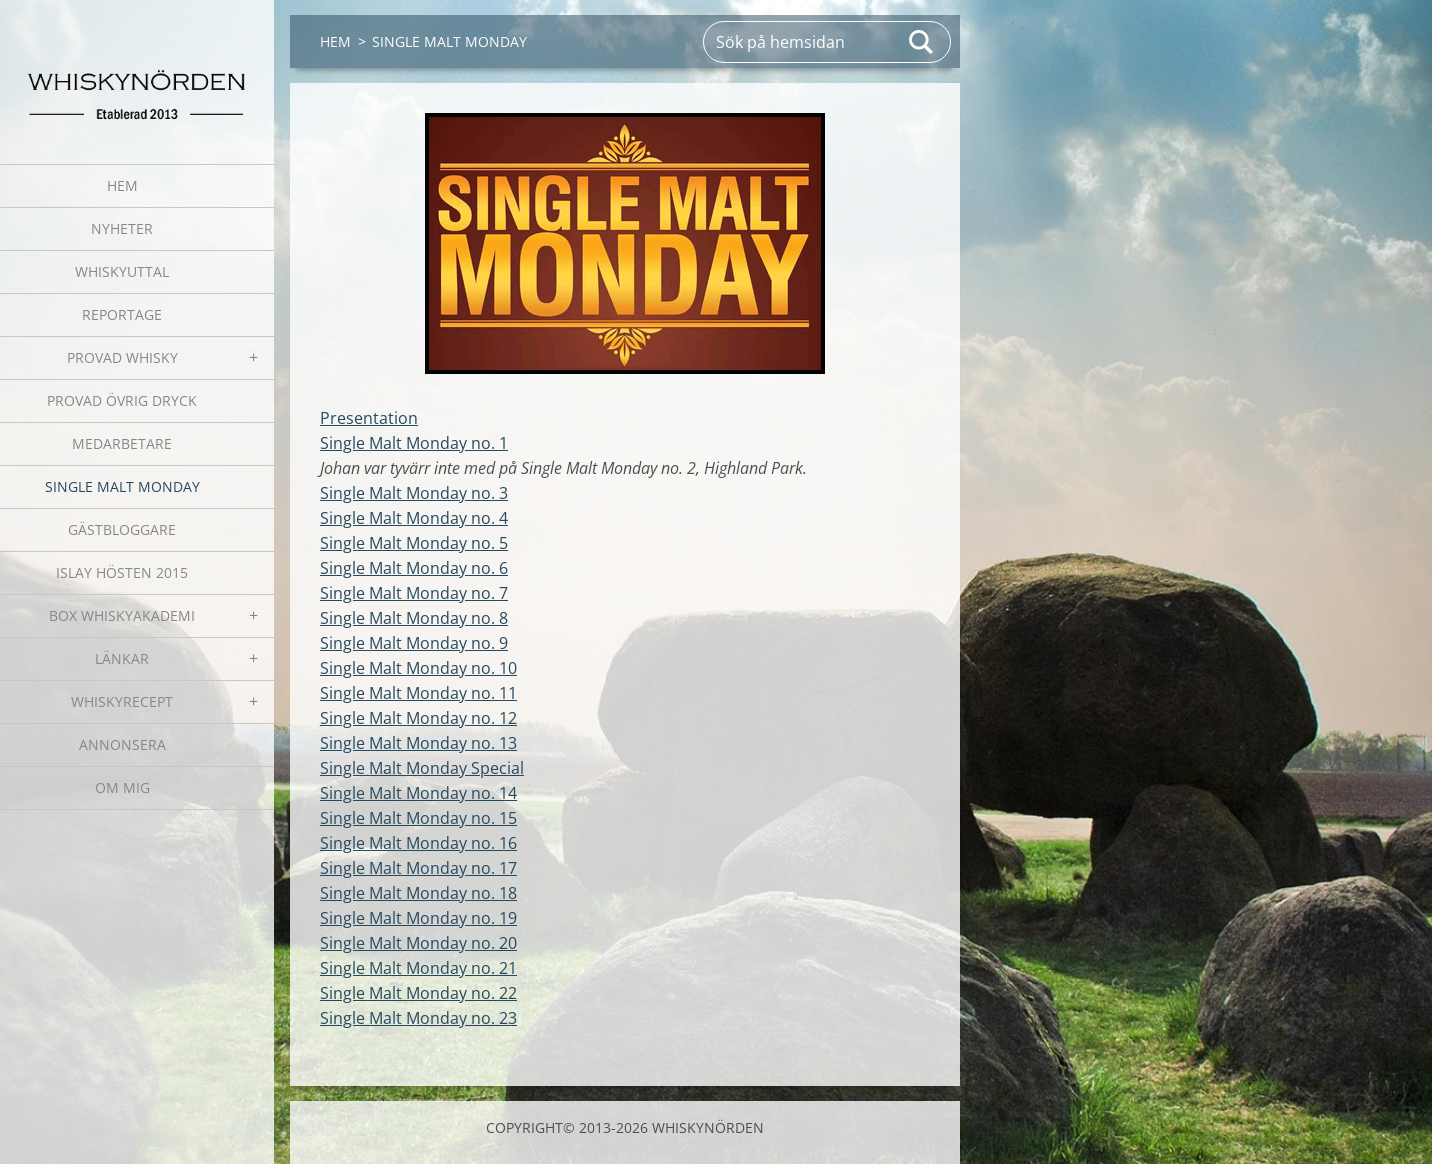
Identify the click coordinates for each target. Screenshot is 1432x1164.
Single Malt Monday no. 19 (418, 918)
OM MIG (122, 787)
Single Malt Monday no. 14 (418, 793)
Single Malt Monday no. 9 (414, 643)
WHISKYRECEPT (122, 701)
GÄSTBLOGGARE (122, 529)
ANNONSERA (122, 744)
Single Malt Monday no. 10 (418, 668)
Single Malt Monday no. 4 (414, 518)
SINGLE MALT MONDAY (122, 486)
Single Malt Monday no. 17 (418, 868)
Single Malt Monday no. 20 (418, 943)
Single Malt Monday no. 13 (418, 743)
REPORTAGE (122, 314)
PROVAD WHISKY (122, 357)
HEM (122, 185)
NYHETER (122, 228)
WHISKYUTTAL (122, 271)
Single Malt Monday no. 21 (418, 968)
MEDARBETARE (122, 443)
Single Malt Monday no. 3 (414, 493)
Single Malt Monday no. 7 (414, 593)
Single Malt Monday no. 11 (418, 693)
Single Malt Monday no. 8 (414, 618)
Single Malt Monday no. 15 (418, 818)
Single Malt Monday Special (422, 768)
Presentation (369, 418)
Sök (922, 42)
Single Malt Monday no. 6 (414, 568)
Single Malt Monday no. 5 (414, 543)
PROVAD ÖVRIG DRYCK (122, 400)
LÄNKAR (122, 658)
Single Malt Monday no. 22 (418, 993)
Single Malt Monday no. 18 (418, 893)
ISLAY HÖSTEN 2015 (122, 572)
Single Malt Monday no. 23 (418, 1018)
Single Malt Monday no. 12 (418, 718)
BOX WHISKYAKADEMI (122, 615)
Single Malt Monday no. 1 (414, 443)
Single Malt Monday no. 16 (418, 843)
